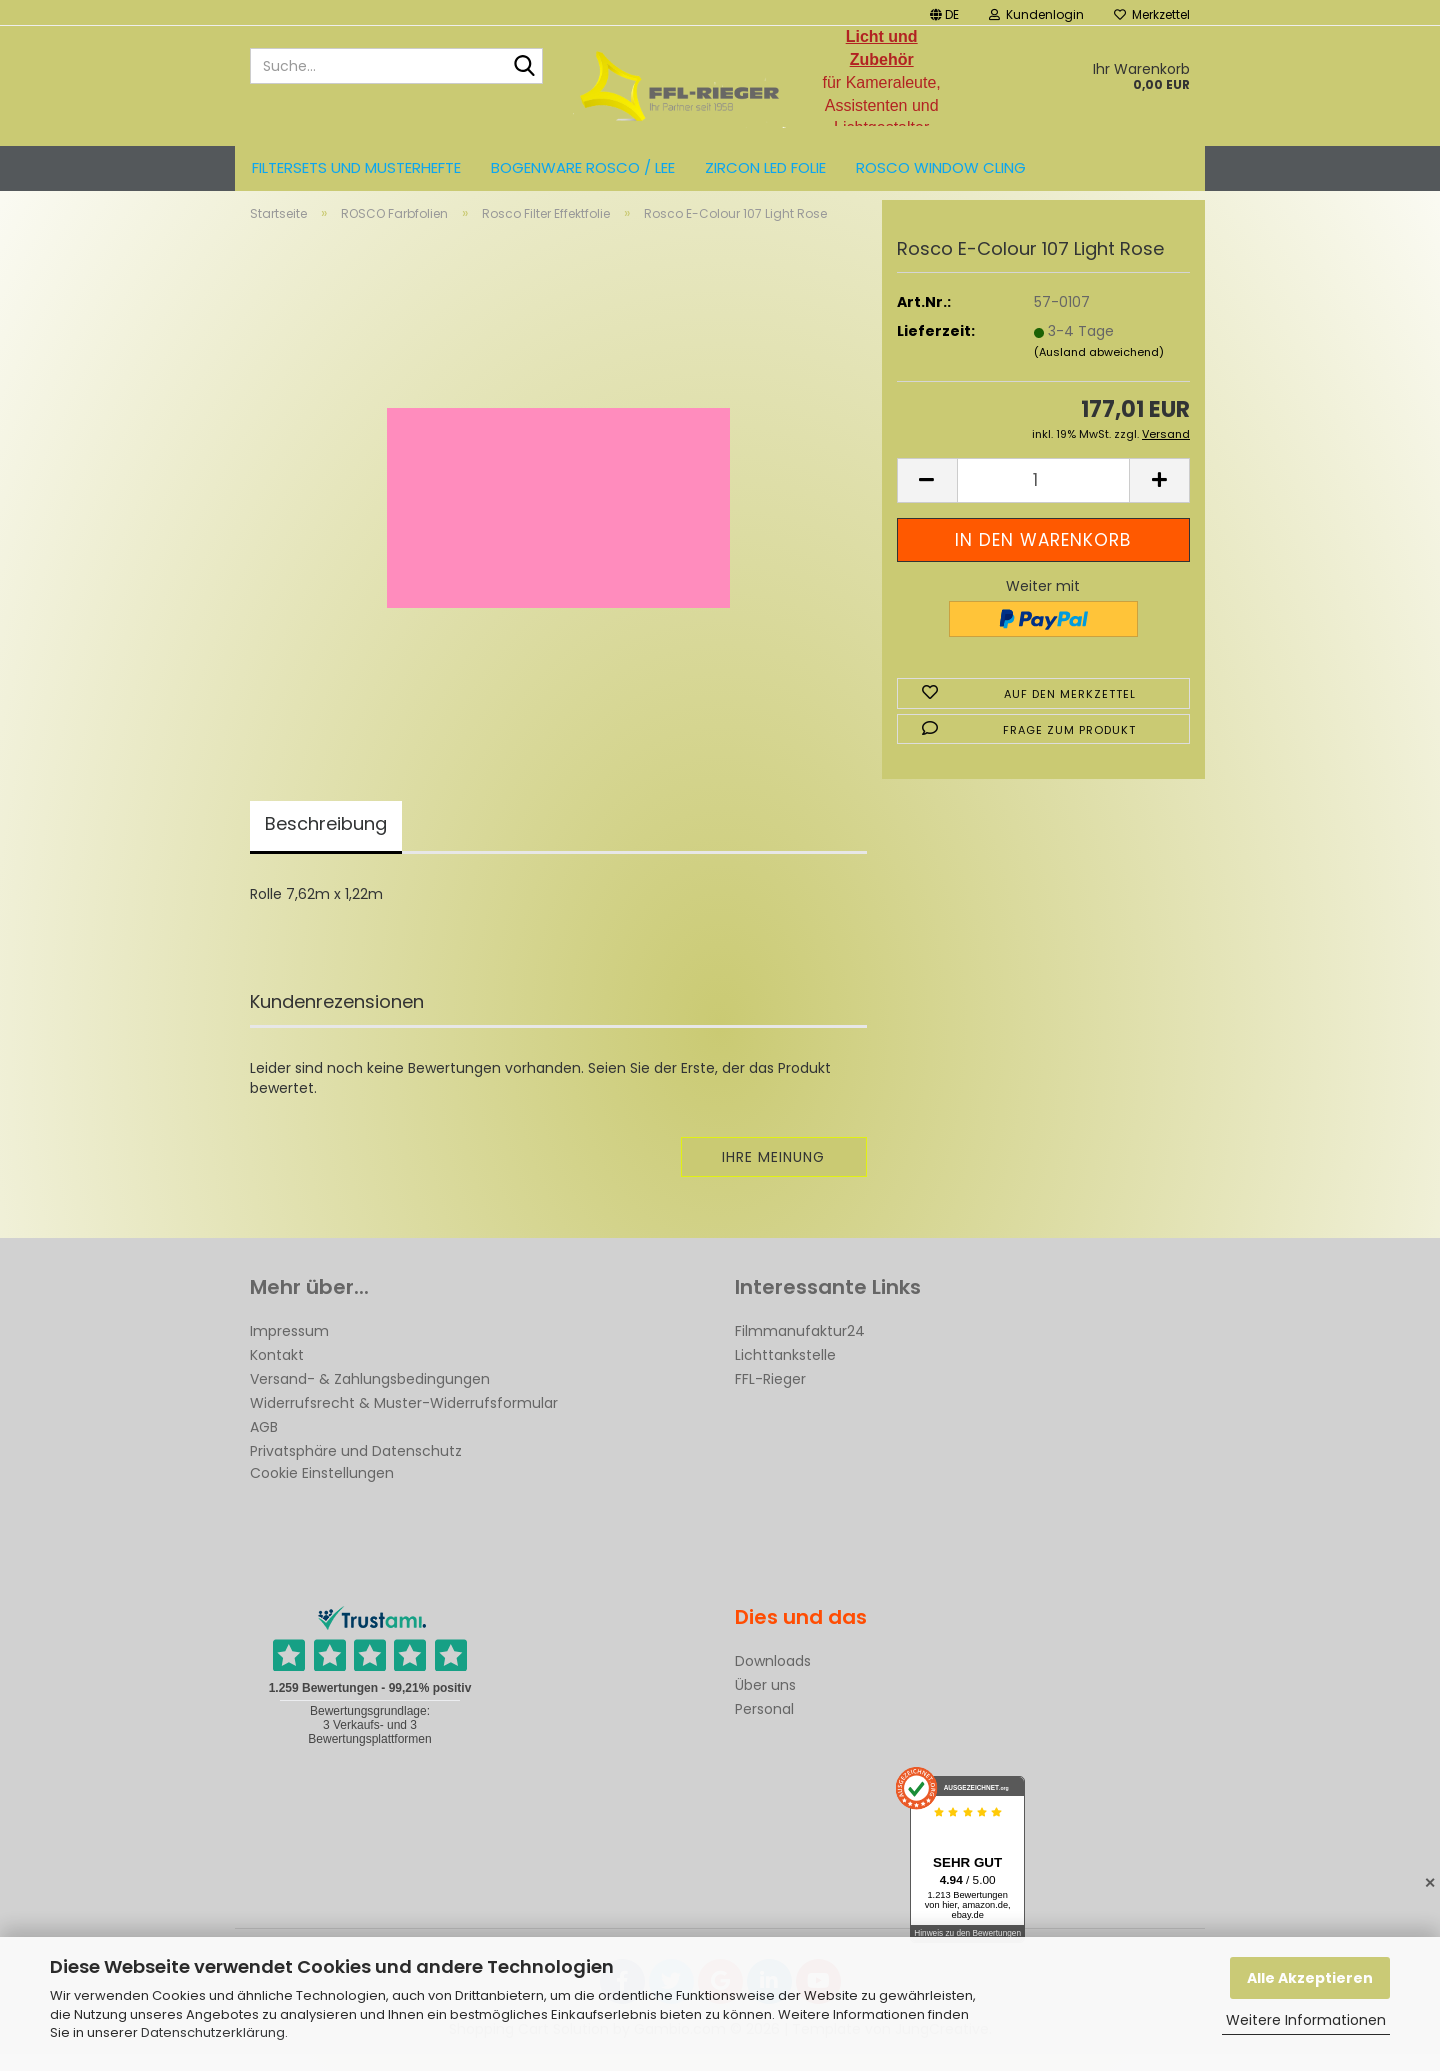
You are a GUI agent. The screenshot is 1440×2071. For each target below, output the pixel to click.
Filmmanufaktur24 (800, 1348)
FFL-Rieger (770, 1396)
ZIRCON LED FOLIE (765, 167)
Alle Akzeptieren (1310, 1978)
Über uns (765, 1702)
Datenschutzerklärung (213, 2032)
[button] (944, 12)
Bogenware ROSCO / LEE (583, 167)
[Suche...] (524, 67)
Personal (764, 1726)
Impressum (289, 1348)
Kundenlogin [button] (1036, 14)
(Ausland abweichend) (1099, 369)
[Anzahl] (1043, 497)
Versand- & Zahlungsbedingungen (370, 1396)
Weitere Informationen (1306, 2020)
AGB (264, 1444)
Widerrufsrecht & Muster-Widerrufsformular (404, 1420)
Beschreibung (326, 840)
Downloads (773, 1678)
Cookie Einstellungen (322, 1490)
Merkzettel (1152, 14)
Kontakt (277, 1372)
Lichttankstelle (785, 1372)
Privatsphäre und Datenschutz (356, 1468)
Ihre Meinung (773, 1174)
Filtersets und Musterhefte (356, 167)
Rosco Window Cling (941, 167)
